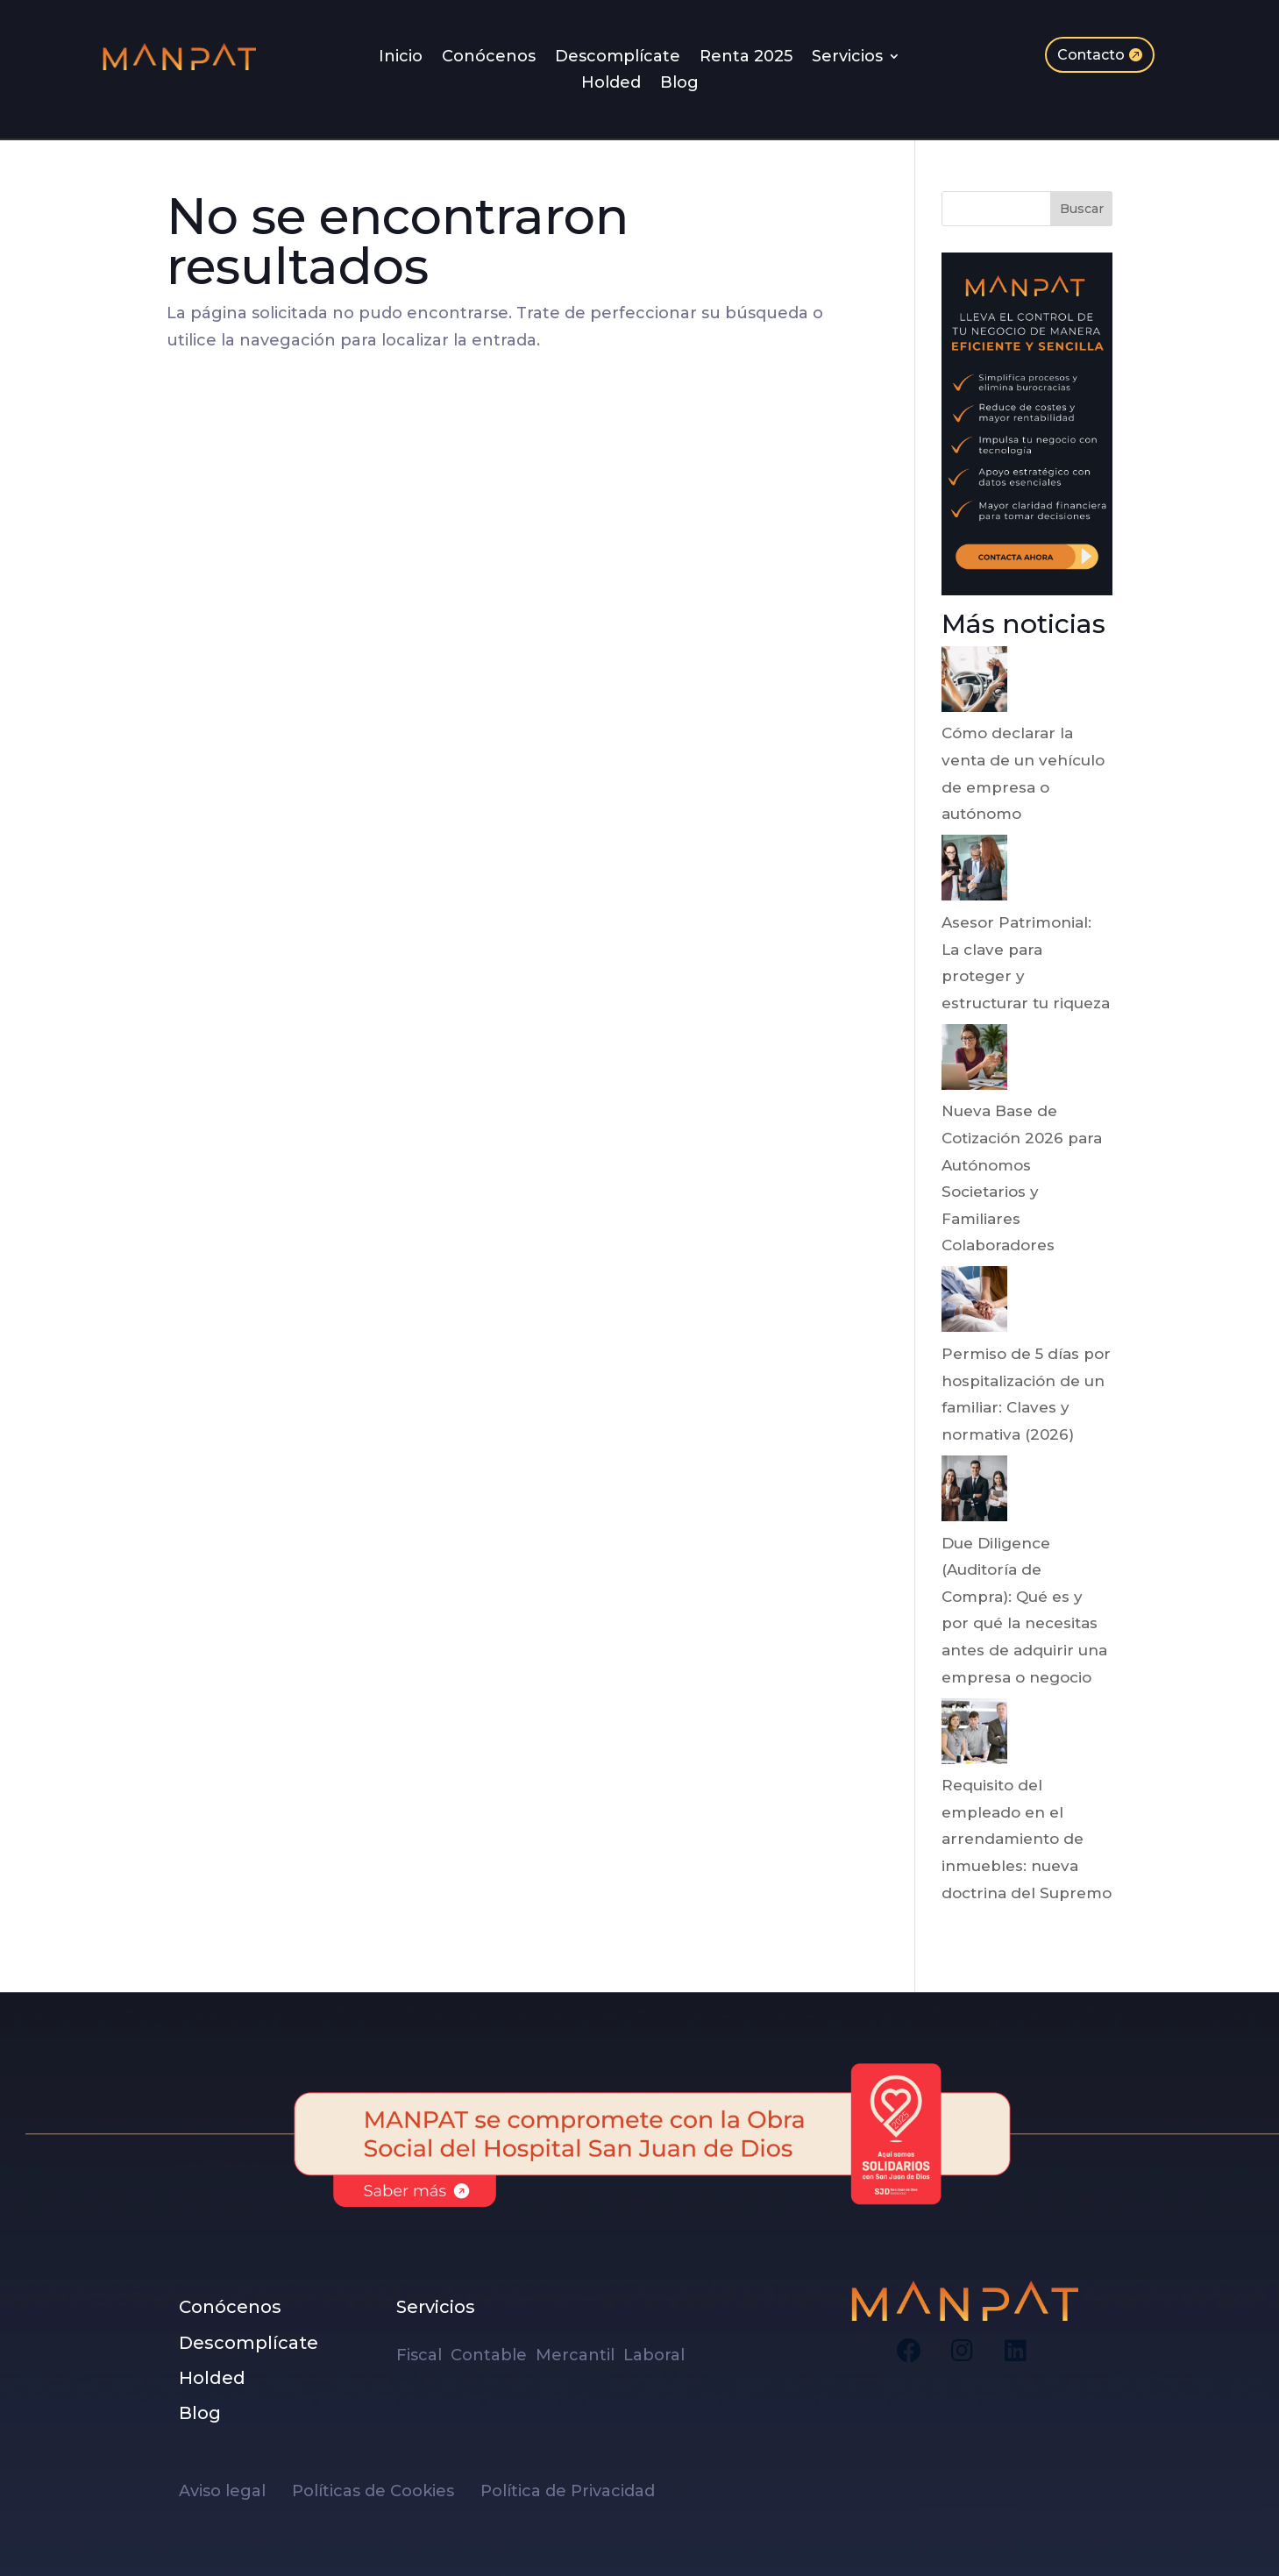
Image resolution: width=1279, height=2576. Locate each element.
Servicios (847, 58)
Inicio (401, 58)
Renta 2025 (746, 58)
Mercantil (577, 2355)
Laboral (656, 2355)
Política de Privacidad (567, 2491)
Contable (491, 2355)
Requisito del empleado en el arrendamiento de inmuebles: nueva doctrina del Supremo (1026, 1838)
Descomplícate (617, 58)
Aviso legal (235, 2491)
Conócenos (489, 58)
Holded (611, 84)
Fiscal (423, 2355)
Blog (679, 84)
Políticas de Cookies (386, 2491)
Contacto (1091, 54)
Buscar (1082, 209)
